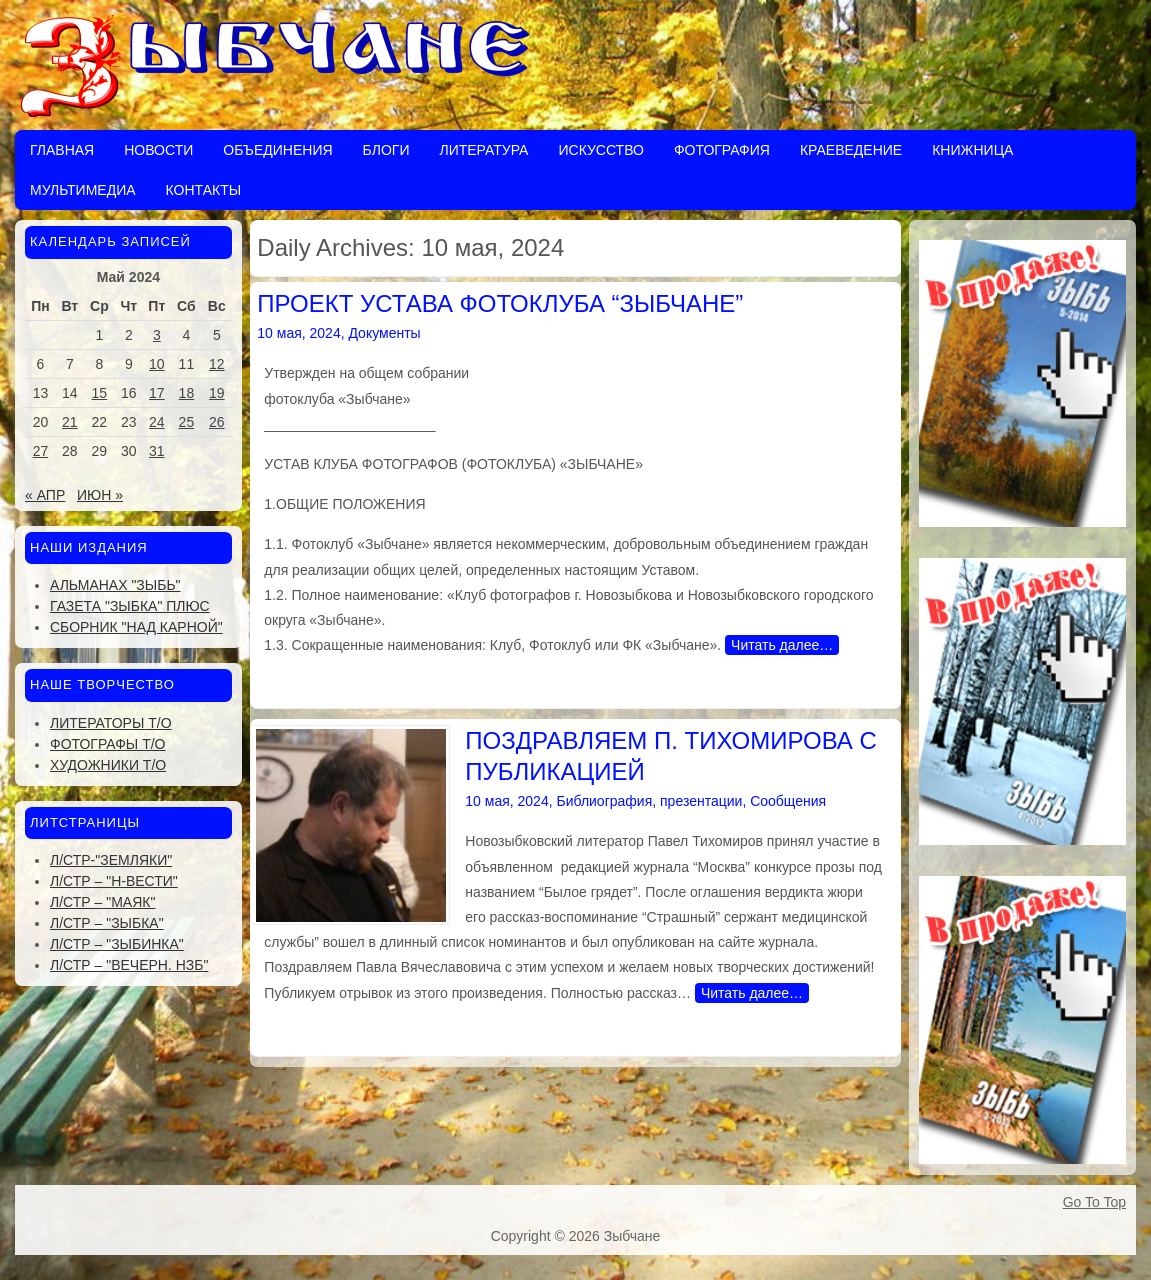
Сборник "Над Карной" (136, 627)
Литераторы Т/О (111, 723)
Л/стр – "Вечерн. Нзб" (129, 965)
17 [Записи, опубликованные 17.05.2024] (157, 393)
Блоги (386, 150)
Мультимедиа (83, 190)
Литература (483, 150)
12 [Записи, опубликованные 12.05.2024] (217, 364)
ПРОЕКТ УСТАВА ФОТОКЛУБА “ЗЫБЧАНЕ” (500, 303)
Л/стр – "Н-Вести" (114, 881)
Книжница (972, 150)
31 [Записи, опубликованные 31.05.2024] (157, 451)
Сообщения (788, 801)
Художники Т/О (108, 765)
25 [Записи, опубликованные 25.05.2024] (187, 422)
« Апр (45, 495)
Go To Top (1094, 1202)
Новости (158, 150)
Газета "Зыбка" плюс (130, 606)
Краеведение (851, 150)
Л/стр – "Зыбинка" (117, 944)
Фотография (722, 150)
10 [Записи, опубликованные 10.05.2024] (157, 364)
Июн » (100, 495)
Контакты (204, 190)
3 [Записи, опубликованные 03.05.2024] (157, 335)
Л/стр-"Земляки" (111, 860)
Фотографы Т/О (107, 744)
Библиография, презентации (649, 801)
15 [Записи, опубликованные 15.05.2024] (100, 393)
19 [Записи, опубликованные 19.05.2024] (217, 393)
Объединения (277, 150)
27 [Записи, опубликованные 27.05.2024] (41, 451)
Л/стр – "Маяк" (102, 902)
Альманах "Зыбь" (115, 585)
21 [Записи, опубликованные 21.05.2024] (70, 422)
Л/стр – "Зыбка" (107, 923)
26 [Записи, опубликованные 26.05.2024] (217, 422)
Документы (384, 333)
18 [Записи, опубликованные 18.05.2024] (187, 393)
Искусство (600, 150)
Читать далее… (782, 645)
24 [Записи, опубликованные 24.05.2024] (157, 422)
